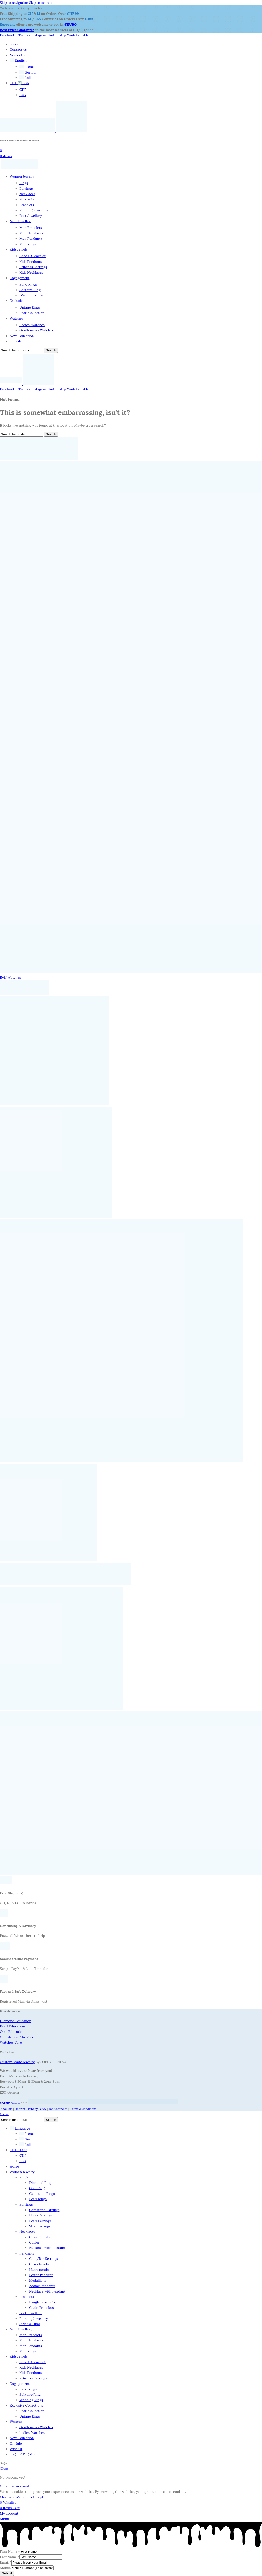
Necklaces (27, 194)
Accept (38, 2497)
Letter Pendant (41, 2275)
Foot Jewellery (30, 216)
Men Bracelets (30, 227)
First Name (10, 2551)
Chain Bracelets (41, 2307)
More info (16, 2497)
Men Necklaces (31, 233)
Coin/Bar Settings (43, 2258)
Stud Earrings (39, 2226)
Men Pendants (30, 238)
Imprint (20, 2109)
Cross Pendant (40, 2264)
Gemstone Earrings (44, 2210)
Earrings (26, 188)
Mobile (5, 2568)
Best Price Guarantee (17, 30)
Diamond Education (15, 2021)
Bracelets (26, 205)
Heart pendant (40, 2269)
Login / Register (23, 2454)
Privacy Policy (36, 2109)
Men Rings (27, 244)
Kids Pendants (30, 261)
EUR (22, 2161)
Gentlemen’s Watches (36, 330)
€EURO (70, 24)
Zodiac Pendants (42, 2286)
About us (6, 2109)
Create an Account (14, 2486)
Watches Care (11, 2042)
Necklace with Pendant (47, 2248)
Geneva (10, 2103)
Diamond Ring (40, 2183)
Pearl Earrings (40, 2221)
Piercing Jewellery (33, 210)
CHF (22, 2155)
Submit (7, 2573)
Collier (34, 2242)
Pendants (26, 199)
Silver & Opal (29, 2324)
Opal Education (12, 2031)
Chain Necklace (41, 2237)
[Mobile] (32, 2567)
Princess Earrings (33, 267)
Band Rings (28, 284)
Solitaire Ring (30, 290)
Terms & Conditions (82, 2109)
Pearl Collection (31, 313)
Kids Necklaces (31, 272)
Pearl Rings (38, 2199)
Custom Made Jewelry (17, 2062)
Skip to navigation (14, 2)
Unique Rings (29, 307)
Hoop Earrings (40, 2215)
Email (5, 2562)
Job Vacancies (58, 2109)
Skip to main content (45, 2)
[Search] (21, 350)
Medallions (37, 2280)
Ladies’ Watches (32, 325)
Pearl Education (12, 2026)
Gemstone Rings (42, 2193)
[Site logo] (28, 131)
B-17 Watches (10, 977)
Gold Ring (37, 2188)
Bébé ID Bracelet (32, 256)
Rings (23, 183)
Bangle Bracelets (42, 2302)
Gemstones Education (17, 2037)
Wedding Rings (31, 295)
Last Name (9, 2557)
